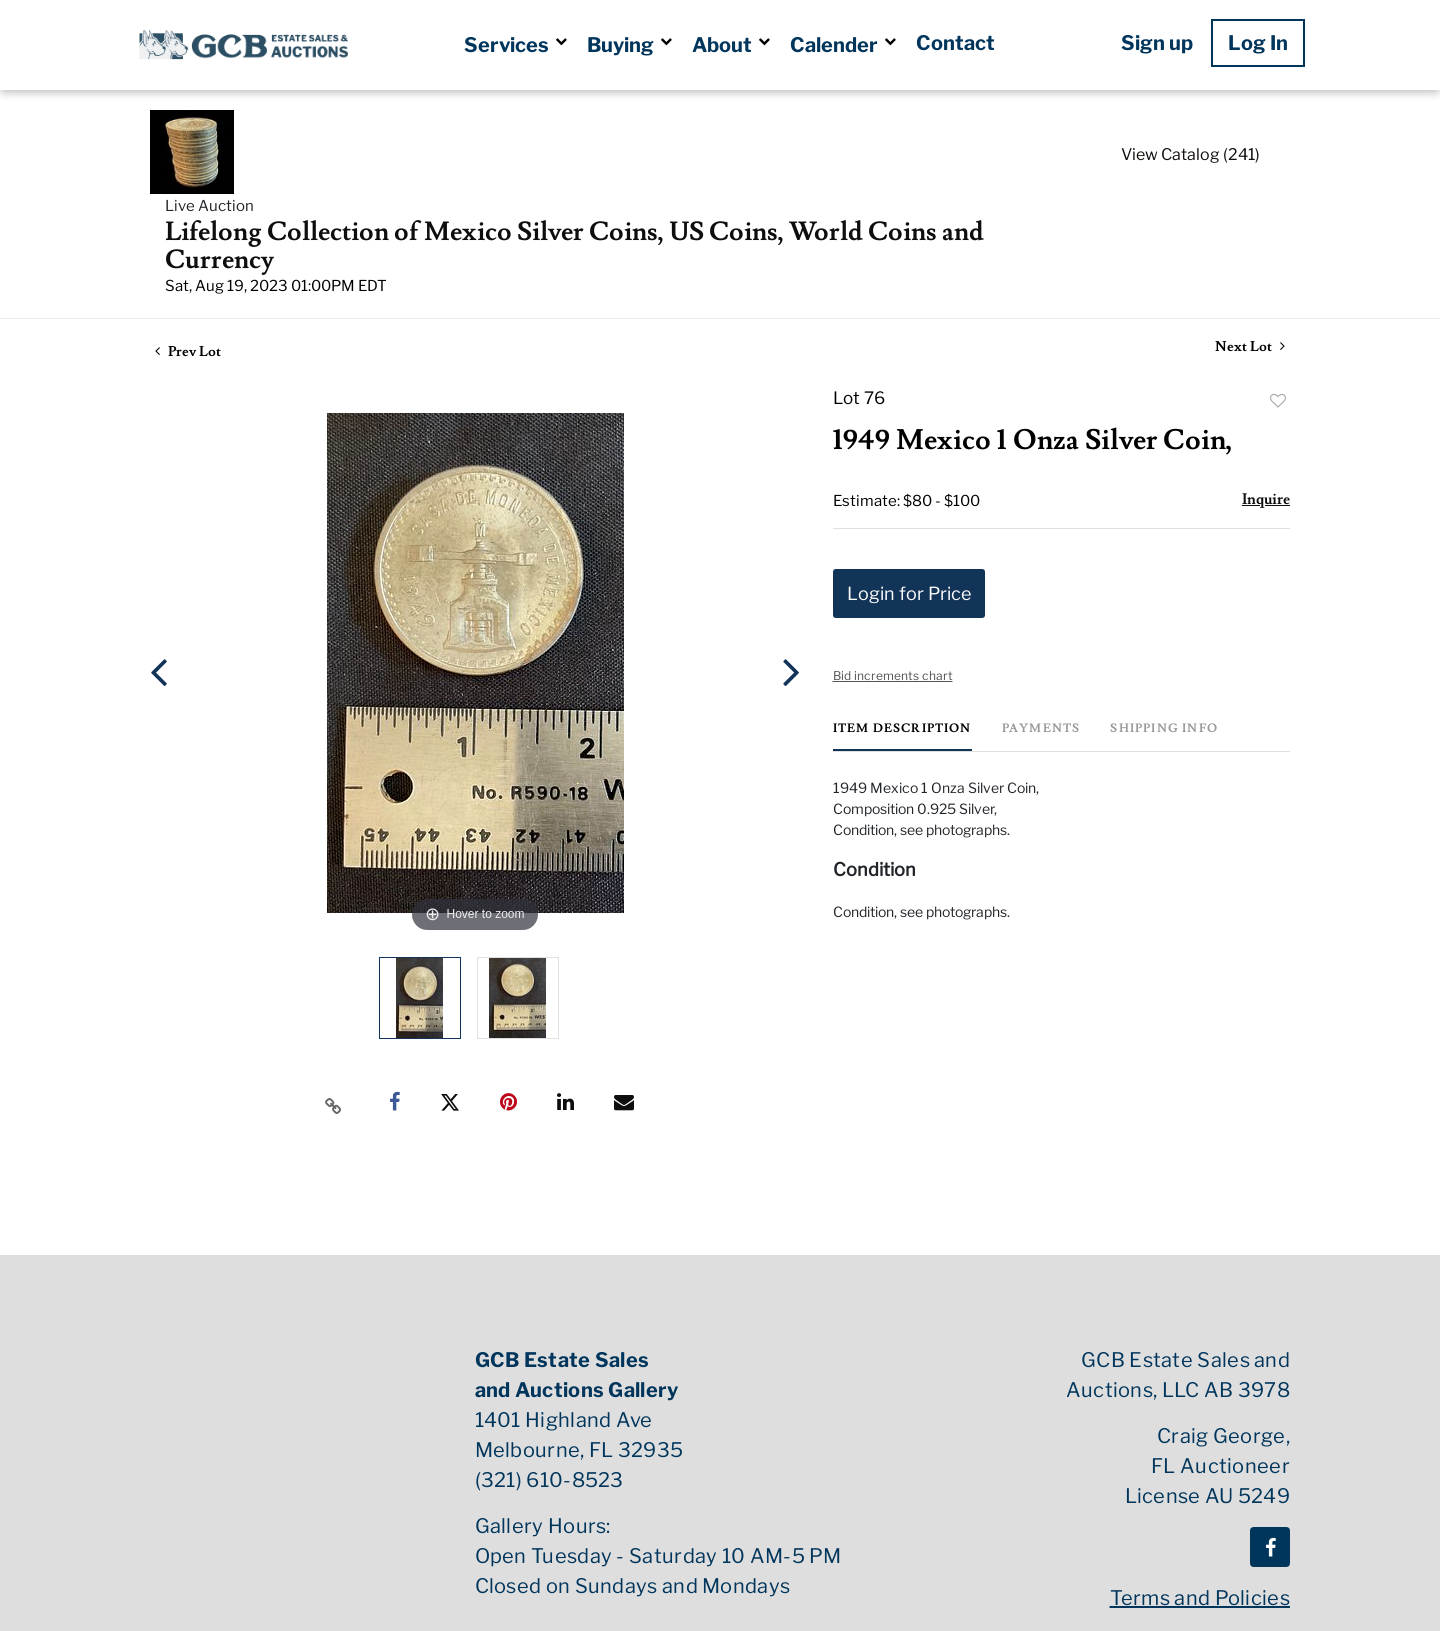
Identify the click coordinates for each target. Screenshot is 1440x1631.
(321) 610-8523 (549, 1480)
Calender (843, 45)
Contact (955, 43)
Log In (1258, 43)
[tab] (902, 736)
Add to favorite (1278, 401)
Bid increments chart (893, 675)
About (731, 45)
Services (515, 45)
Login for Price (909, 593)
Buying (629, 45)
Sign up (1157, 43)
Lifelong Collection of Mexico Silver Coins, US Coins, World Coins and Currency (574, 246)
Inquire (1266, 499)
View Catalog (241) (1190, 154)
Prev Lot (188, 352)
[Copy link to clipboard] (334, 1103)
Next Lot (1250, 347)
